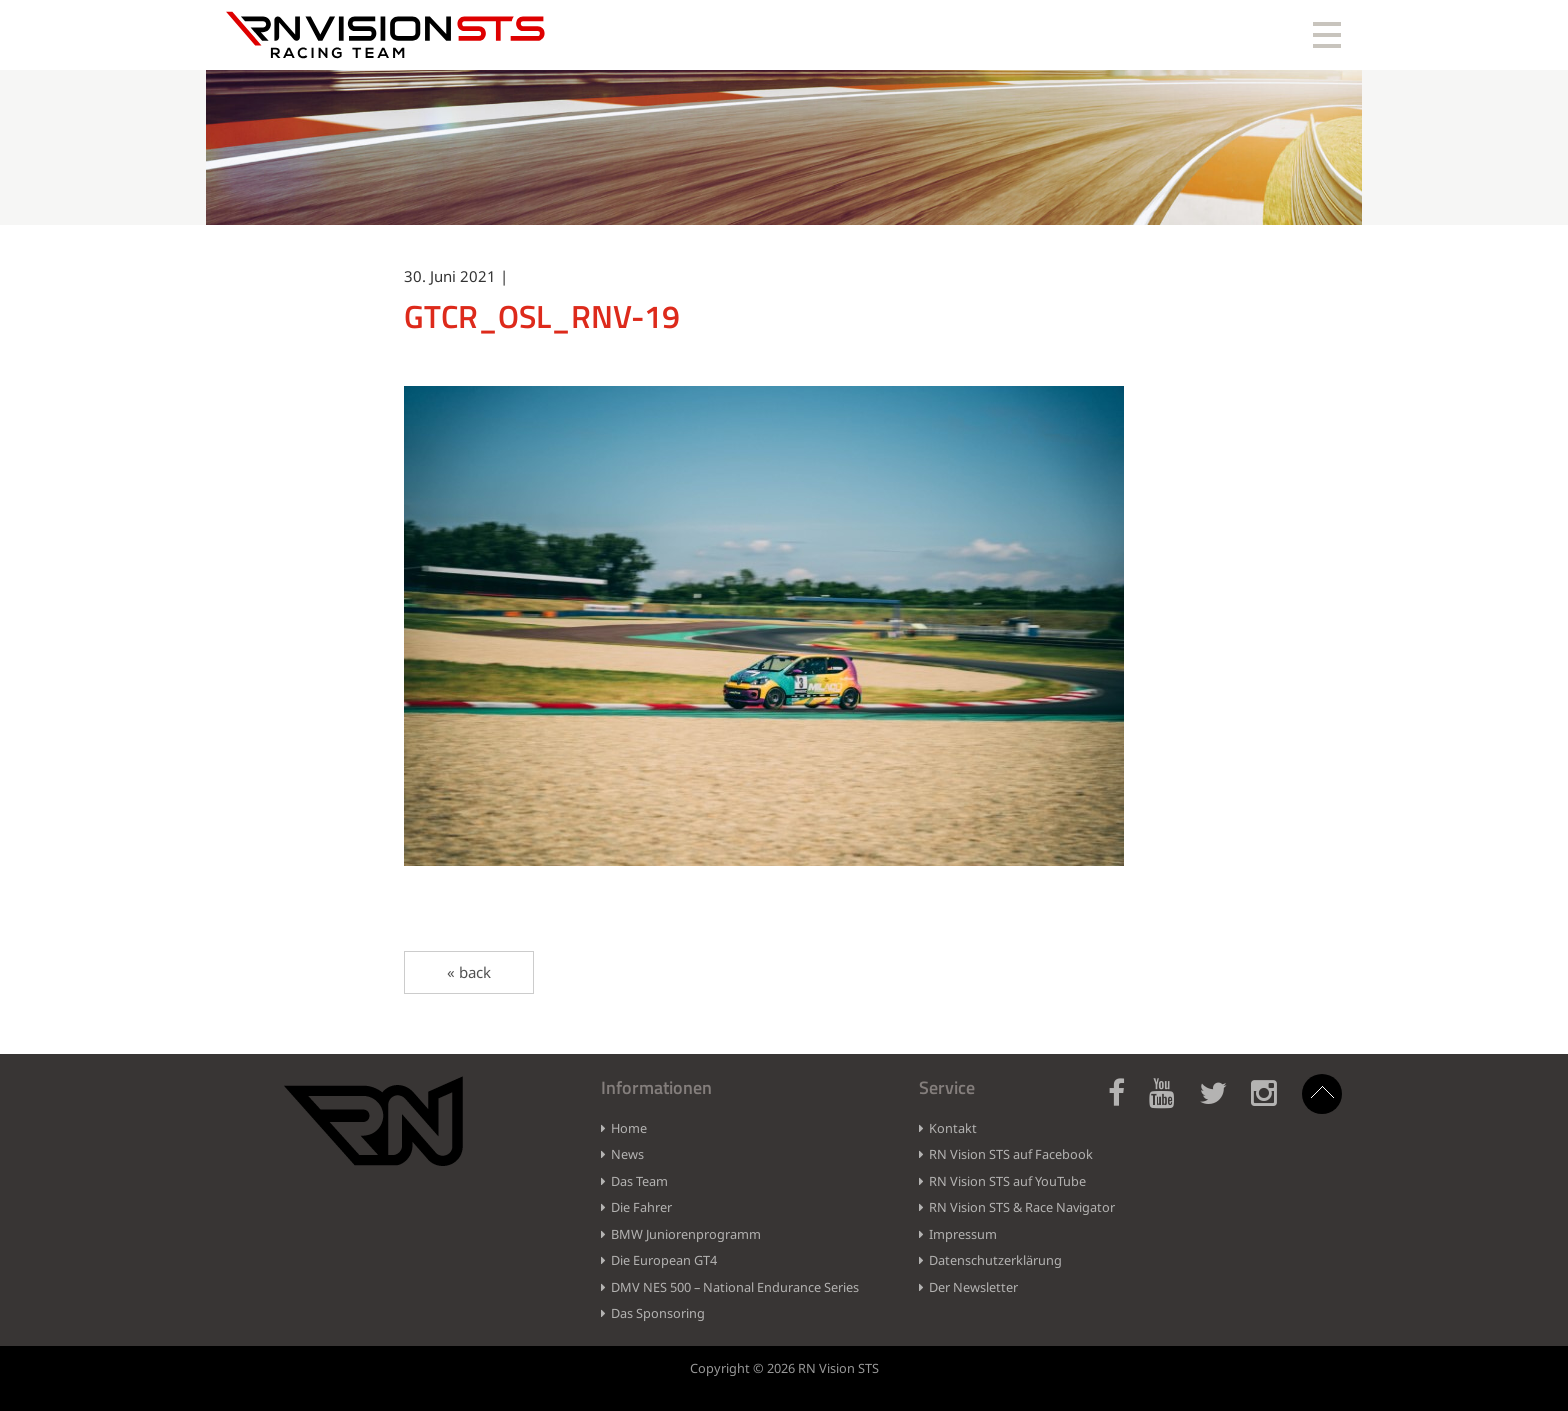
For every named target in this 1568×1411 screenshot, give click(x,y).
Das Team (639, 1181)
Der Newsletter (973, 1287)
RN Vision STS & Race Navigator (1022, 1207)
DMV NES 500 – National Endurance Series (735, 1287)
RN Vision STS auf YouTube (1007, 1181)
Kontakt (953, 1128)
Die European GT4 (664, 1260)
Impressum (963, 1234)
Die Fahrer (641, 1207)
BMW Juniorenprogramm (686, 1234)
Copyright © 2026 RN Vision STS (784, 1368)
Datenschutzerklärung (995, 1260)
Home (629, 1128)
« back (469, 972)
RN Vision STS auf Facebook (1011, 1154)
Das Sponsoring (658, 1313)
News (627, 1154)
